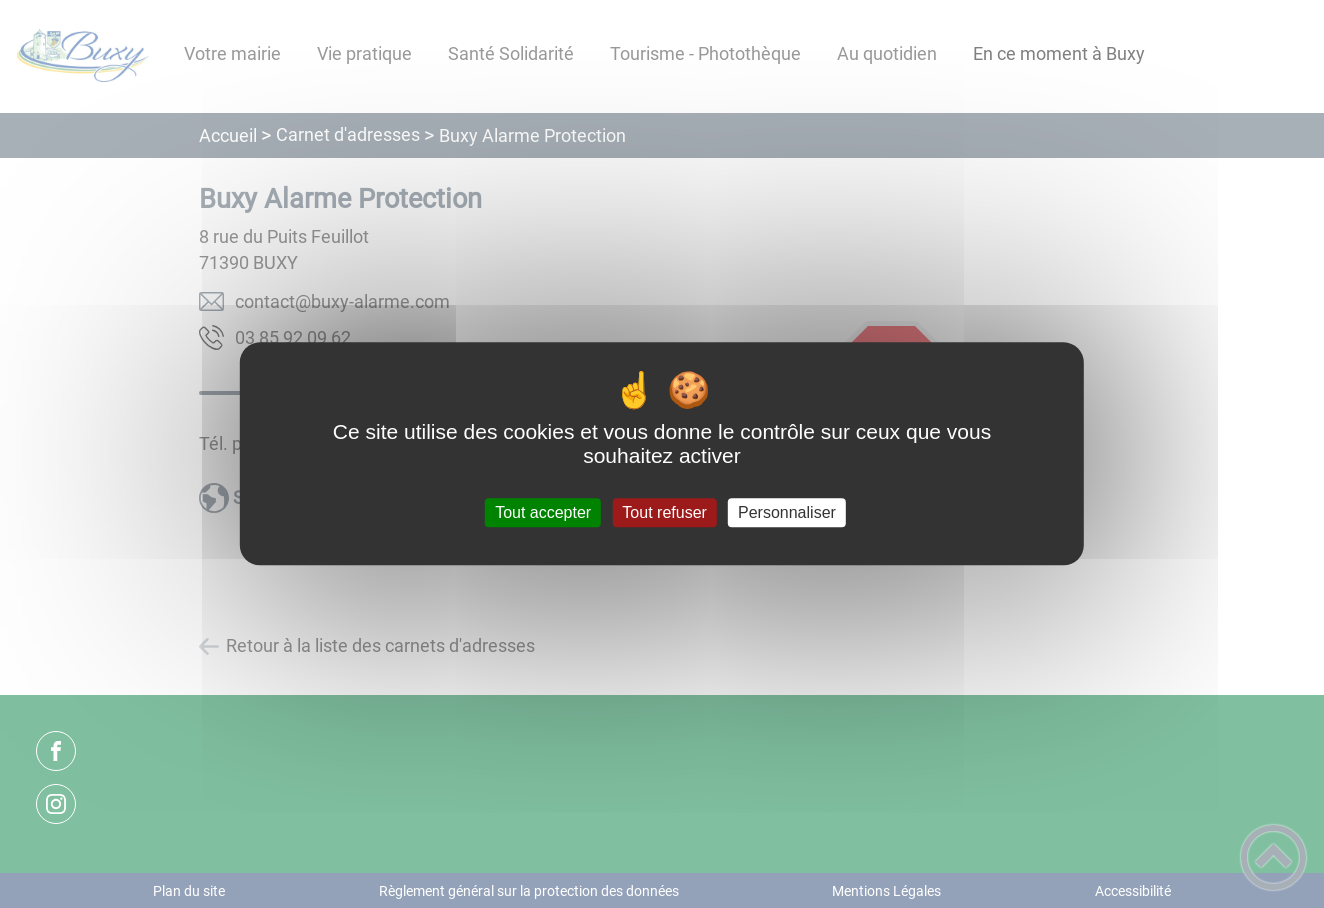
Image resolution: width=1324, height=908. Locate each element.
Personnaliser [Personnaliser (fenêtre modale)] (787, 512)
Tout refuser (664, 512)
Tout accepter (543, 512)
